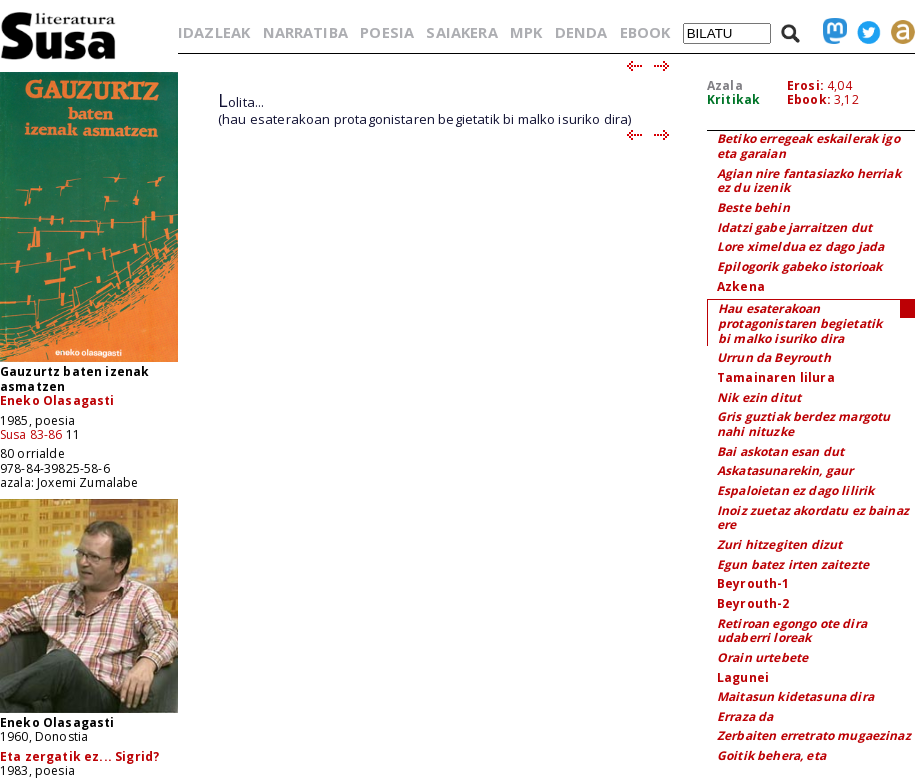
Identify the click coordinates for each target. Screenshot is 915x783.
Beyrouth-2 (753, 603)
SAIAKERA (461, 32)
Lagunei (743, 677)
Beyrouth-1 (753, 583)
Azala (725, 85)
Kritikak (733, 99)
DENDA (581, 32)
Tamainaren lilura (776, 377)
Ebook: (809, 99)
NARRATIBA (305, 32)
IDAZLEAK (214, 32)
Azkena (741, 286)
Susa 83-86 (31, 434)
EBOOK (645, 32)
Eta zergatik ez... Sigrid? (79, 756)
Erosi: (805, 85)
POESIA (387, 32)
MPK (526, 32)
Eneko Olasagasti (57, 400)
